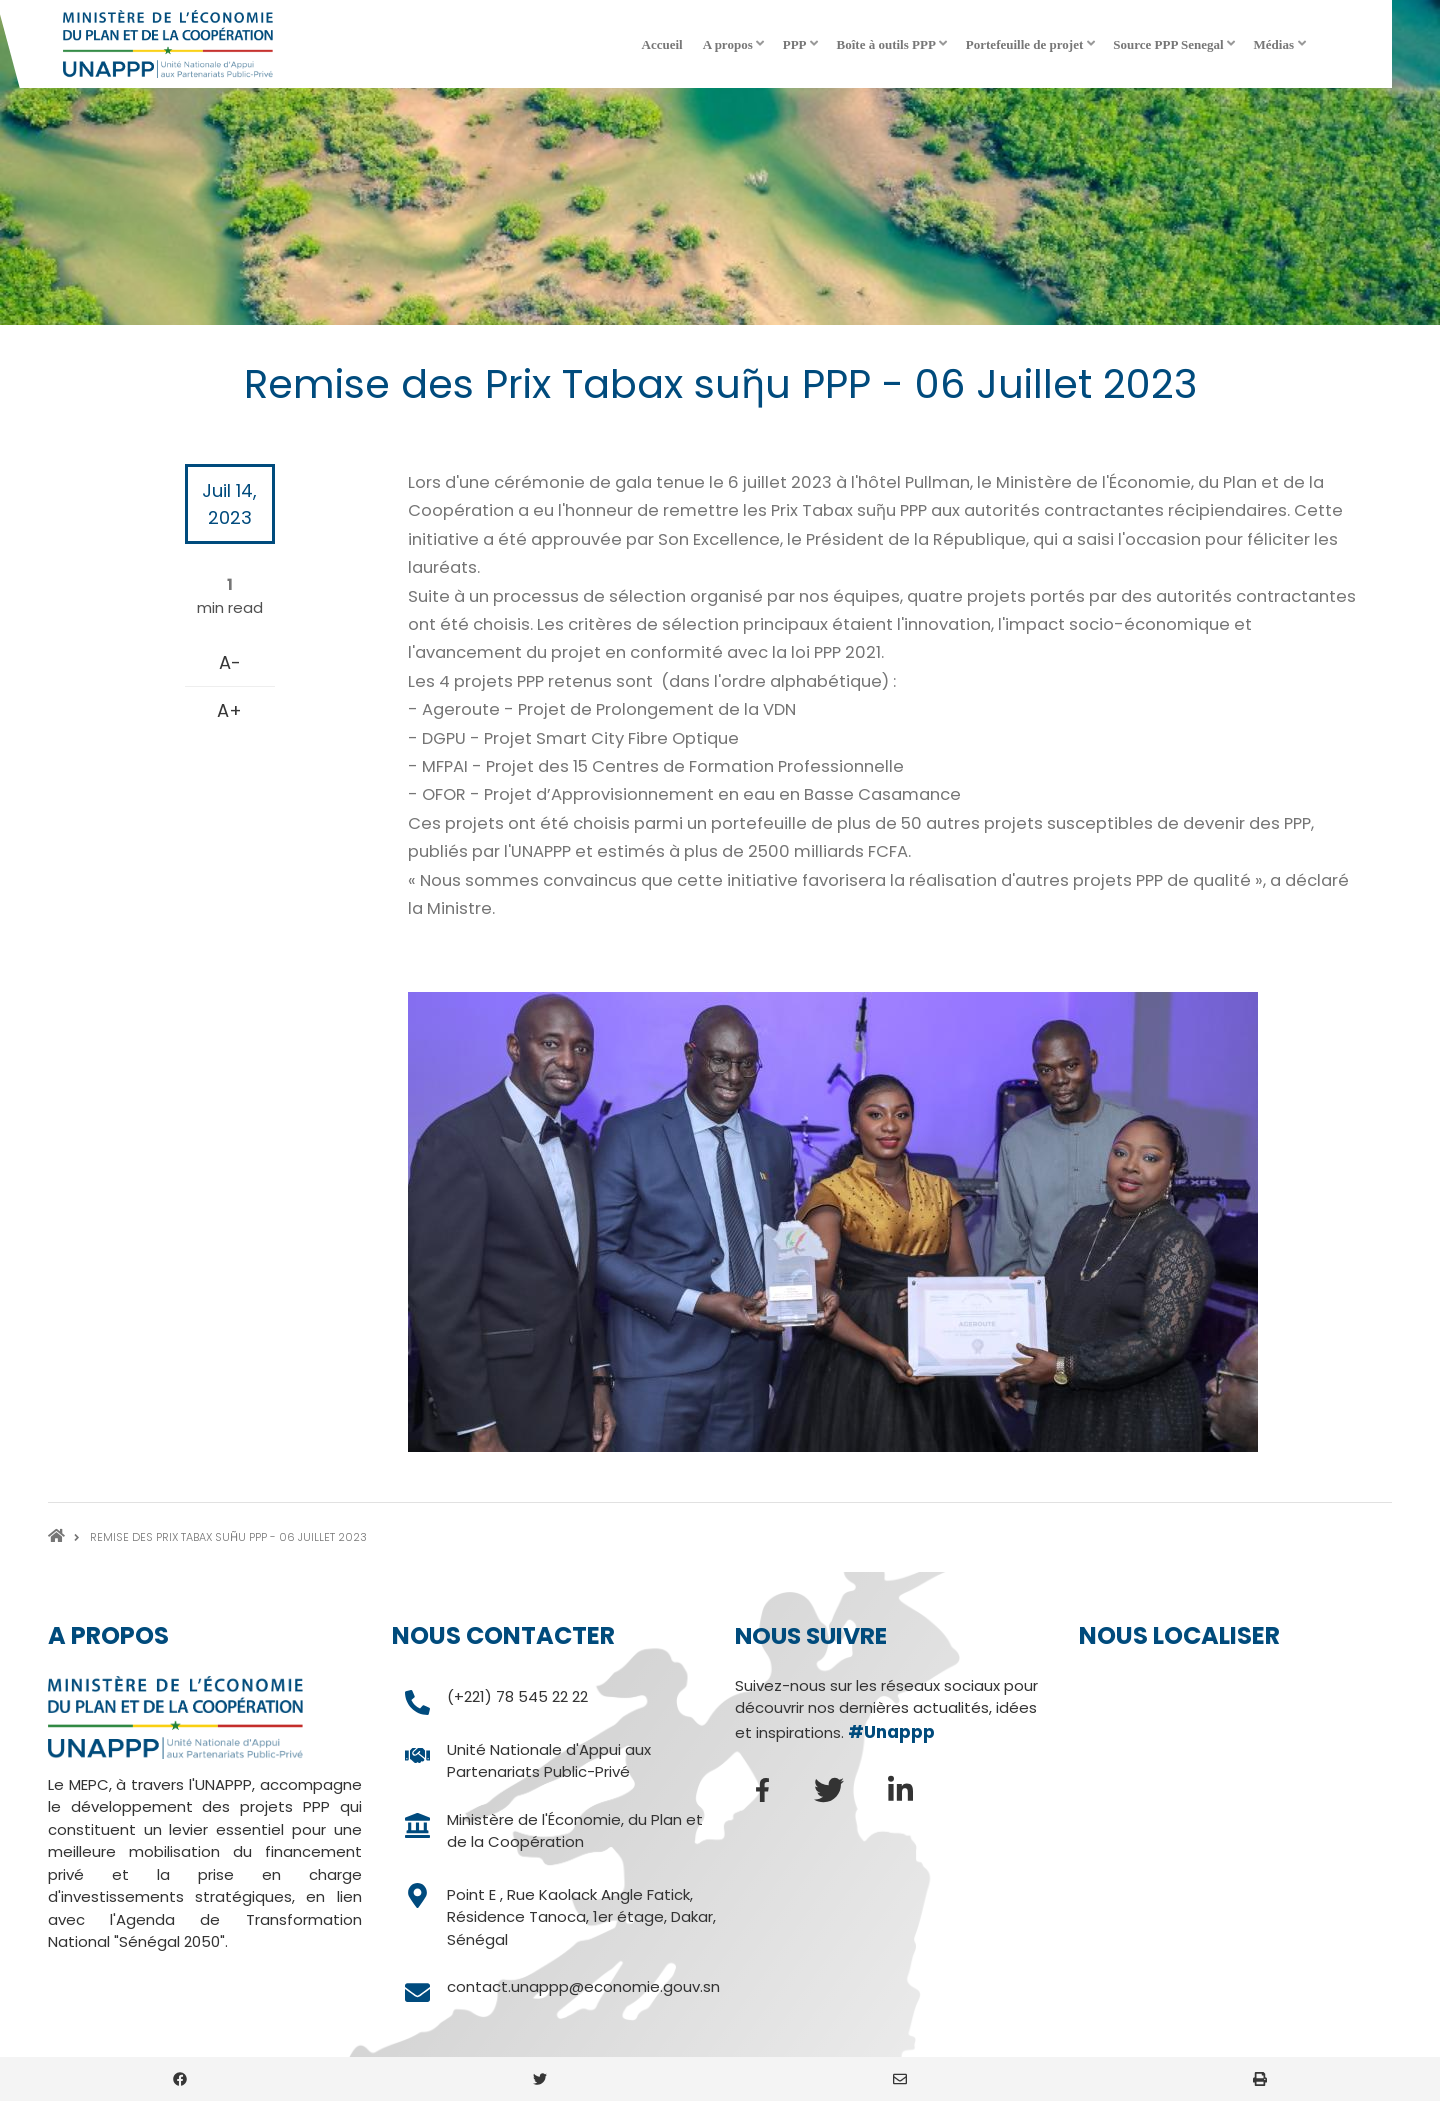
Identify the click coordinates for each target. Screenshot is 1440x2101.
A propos (735, 51)
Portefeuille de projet (1032, 51)
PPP (802, 51)
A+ (229, 710)
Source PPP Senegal (1175, 51)
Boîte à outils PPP (894, 51)
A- (230, 662)
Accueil (662, 44)
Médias (1281, 51)
